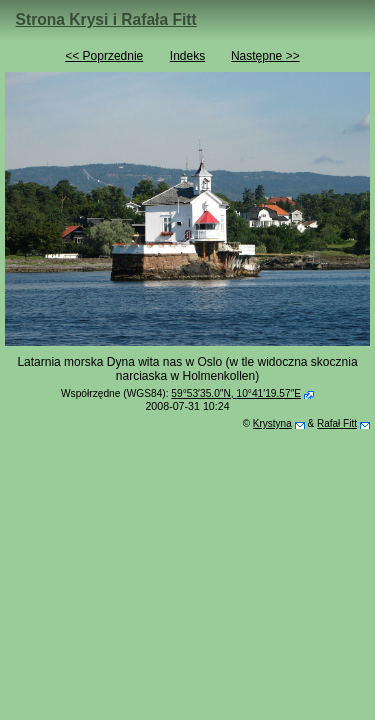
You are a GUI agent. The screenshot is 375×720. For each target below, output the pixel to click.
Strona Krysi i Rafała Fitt (106, 19)
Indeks (187, 56)
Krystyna (272, 423)
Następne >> (265, 56)
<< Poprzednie (104, 56)
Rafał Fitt (337, 423)
